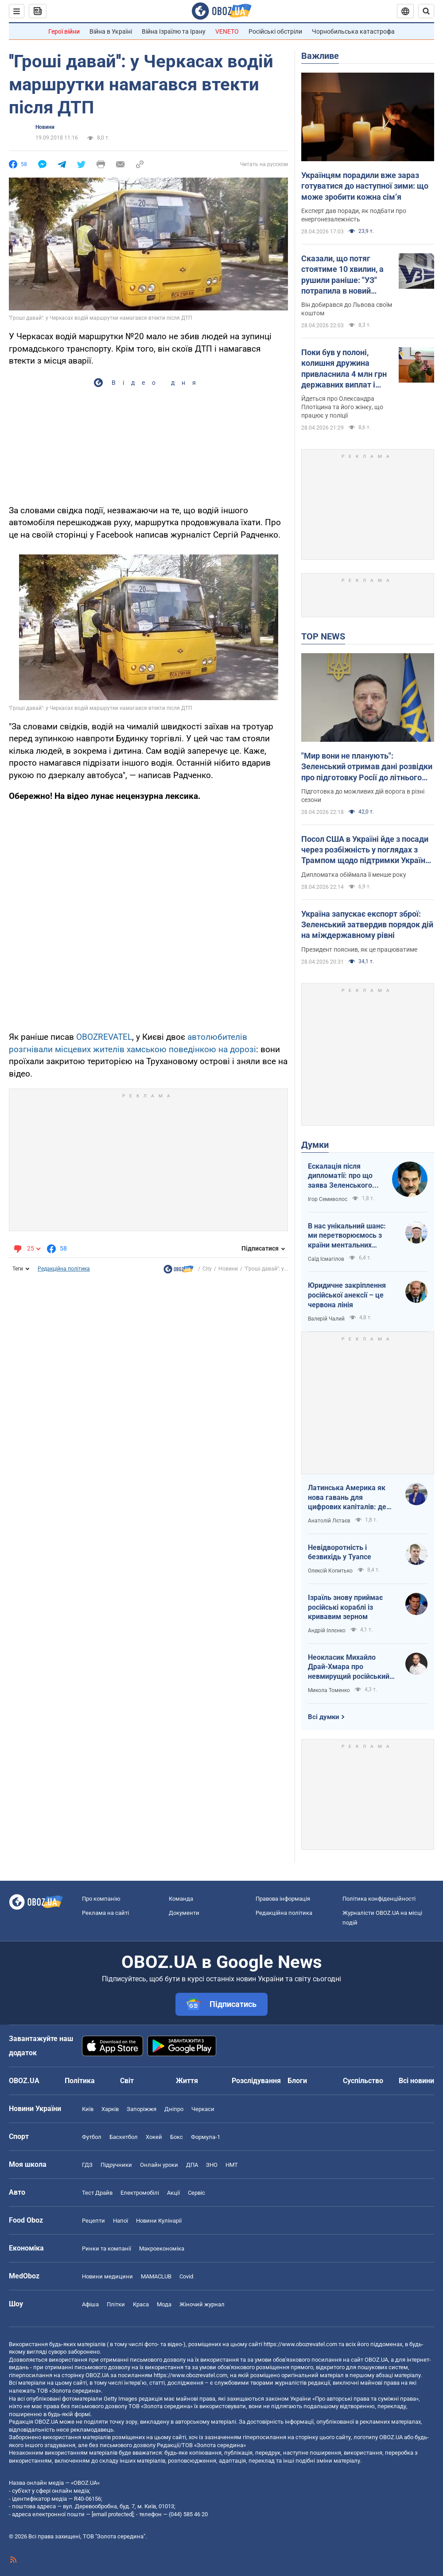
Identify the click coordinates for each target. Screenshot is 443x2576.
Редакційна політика (64, 1269)
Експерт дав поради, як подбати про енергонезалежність (353, 215)
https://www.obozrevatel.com (300, 2344)
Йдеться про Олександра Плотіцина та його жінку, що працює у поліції (342, 407)
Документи (184, 1913)
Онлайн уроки (159, 2165)
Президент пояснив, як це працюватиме (359, 949)
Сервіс (196, 2192)
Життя (187, 2080)
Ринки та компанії (106, 2248)
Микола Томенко (329, 1690)
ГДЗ (87, 2165)
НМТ (231, 2165)
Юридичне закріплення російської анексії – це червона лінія (347, 1295)
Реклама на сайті (105, 1913)
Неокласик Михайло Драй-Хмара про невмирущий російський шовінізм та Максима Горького (348, 1667)
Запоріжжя (141, 2109)
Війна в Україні (110, 31)
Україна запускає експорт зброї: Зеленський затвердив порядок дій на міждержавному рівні (367, 924)
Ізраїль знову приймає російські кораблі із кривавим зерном (345, 1607)
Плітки (116, 2304)
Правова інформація (283, 1898)
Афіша (90, 2304)
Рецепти (93, 2220)
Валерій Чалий (326, 1319)
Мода (164, 2304)
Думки (315, 1144)
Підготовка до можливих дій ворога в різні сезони (362, 795)
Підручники (116, 2165)
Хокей (154, 2137)
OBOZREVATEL (104, 1037)
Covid (186, 2276)
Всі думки (323, 1717)
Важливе (320, 55)
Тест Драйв (97, 2192)
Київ (87, 2109)
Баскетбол (123, 2137)
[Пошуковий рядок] (426, 11)
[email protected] (112, 2514)
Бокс (176, 2137)
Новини (44, 127)
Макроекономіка (161, 2248)
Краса (141, 2304)
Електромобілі (139, 2192)
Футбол (91, 2137)
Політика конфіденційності (379, 1898)
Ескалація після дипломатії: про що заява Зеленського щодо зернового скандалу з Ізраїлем (341, 1176)
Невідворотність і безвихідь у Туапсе (339, 1552)
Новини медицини (107, 2276)
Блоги (297, 2080)
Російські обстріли (275, 31)
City (207, 1269)
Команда (181, 1898)
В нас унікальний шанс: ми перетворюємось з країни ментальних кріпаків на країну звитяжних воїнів (347, 1236)
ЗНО (212, 2165)
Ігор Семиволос (327, 1199)
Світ (127, 2080)
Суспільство (363, 2080)
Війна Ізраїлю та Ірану (174, 31)
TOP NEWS (323, 636)
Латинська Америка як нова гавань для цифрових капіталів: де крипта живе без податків (352, 1498)
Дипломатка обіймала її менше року (353, 874)
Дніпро (173, 2109)
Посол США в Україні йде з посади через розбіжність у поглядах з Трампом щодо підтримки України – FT (365, 850)
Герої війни (64, 31)
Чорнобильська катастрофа (353, 31)
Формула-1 (205, 2137)
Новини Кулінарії (159, 2220)
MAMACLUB (156, 2276)
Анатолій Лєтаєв (329, 1521)
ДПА (192, 2165)
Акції (173, 2192)
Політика (80, 2080)
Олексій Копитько (330, 1571)
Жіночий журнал (202, 2304)
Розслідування (256, 2080)
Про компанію (101, 1898)
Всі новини (416, 2080)
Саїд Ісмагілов (326, 1259)
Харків (110, 2109)
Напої (120, 2220)
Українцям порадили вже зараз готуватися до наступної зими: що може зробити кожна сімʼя (364, 185)
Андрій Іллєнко (327, 1630)
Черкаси (202, 2109)
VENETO (227, 31)
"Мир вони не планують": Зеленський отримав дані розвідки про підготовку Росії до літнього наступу (366, 767)
